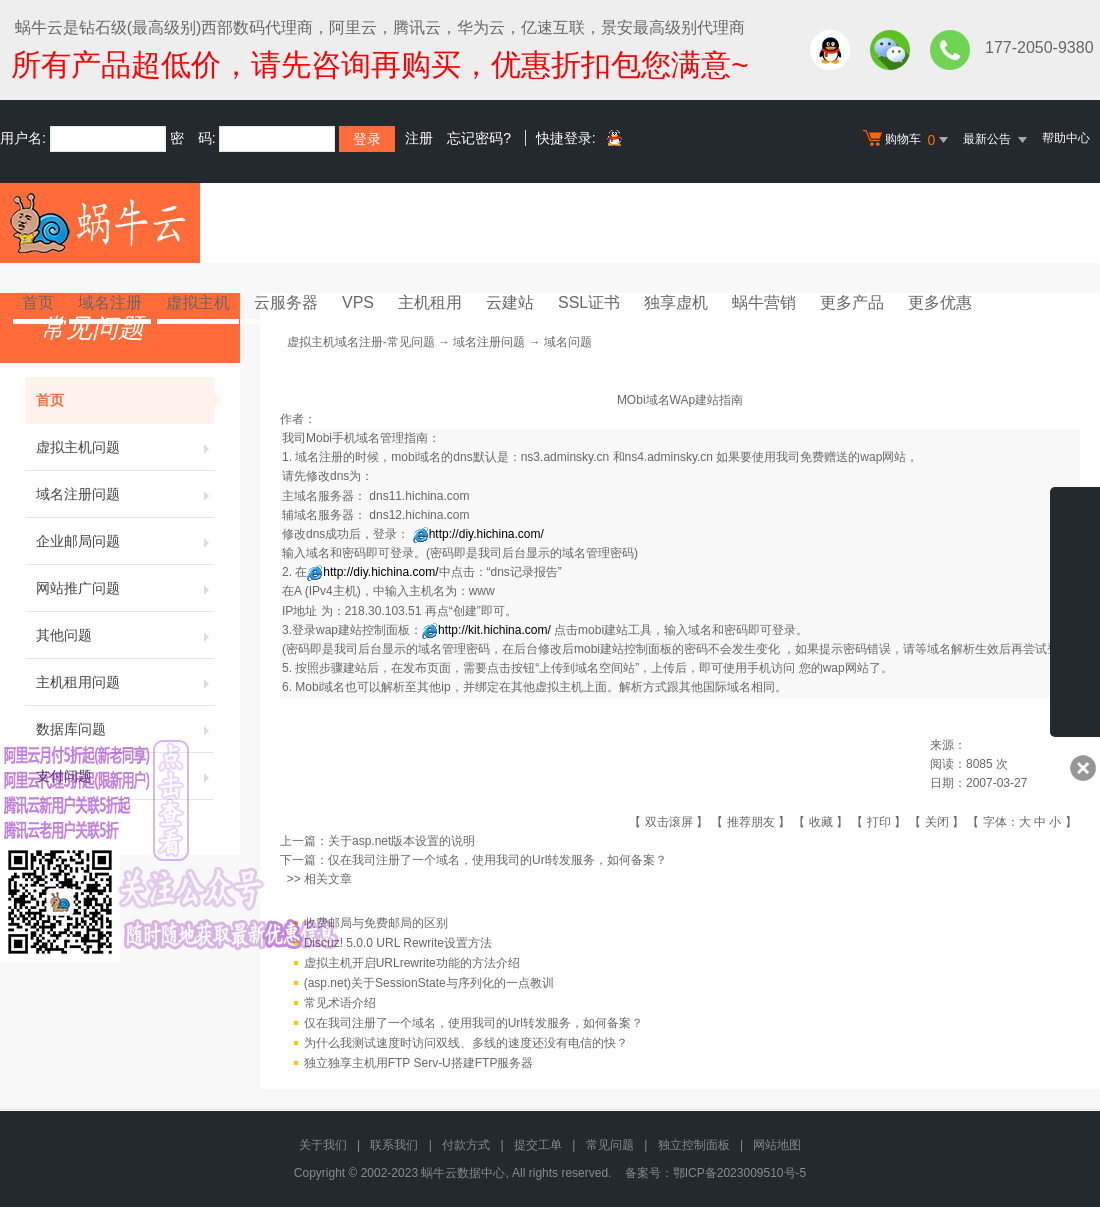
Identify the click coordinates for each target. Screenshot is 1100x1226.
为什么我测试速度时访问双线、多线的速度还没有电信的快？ (466, 1043)
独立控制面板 (694, 1145)
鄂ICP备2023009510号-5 (739, 1173)
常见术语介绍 (340, 1003)
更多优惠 (940, 302)
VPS (358, 302)
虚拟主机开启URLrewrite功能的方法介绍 (412, 963)
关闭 (937, 822)
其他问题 (125, 635)
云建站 (510, 302)
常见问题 (610, 1145)
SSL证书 (589, 302)
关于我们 (323, 1145)
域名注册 (110, 302)
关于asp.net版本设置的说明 (401, 841)
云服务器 (286, 302)
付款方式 (466, 1145)
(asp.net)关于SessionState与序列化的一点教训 (429, 983)
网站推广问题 (125, 588)
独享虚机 (676, 302)
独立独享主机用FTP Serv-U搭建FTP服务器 (419, 1063)
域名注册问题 (125, 494)
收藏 (821, 822)
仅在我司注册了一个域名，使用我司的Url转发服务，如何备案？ (497, 860)
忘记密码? (479, 138)
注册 (419, 138)
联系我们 (394, 1145)
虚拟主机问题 (125, 447)
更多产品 (852, 302)
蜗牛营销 (764, 302)
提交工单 (538, 1145)
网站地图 (777, 1145)
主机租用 (430, 302)
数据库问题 (125, 729)
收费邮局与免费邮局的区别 (376, 923)
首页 (38, 302)
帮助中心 (1066, 138)
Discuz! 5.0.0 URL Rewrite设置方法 (398, 943)
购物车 (908, 140)
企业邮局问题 (125, 541)
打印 (879, 822)
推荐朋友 (751, 822)
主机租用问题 (125, 682)
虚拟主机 (198, 302)
